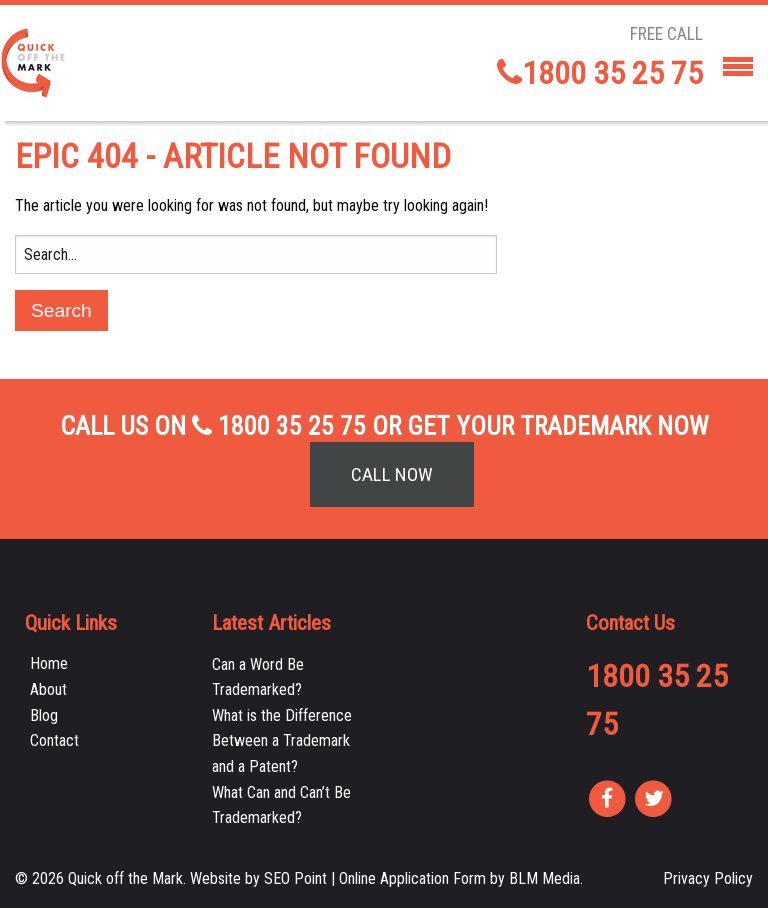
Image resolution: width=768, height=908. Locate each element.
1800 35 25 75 (600, 73)
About (48, 689)
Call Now (392, 474)
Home (49, 663)
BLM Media (544, 878)
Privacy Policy (708, 878)
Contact (54, 740)
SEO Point (295, 878)
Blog (44, 715)
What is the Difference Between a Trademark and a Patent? (282, 741)
